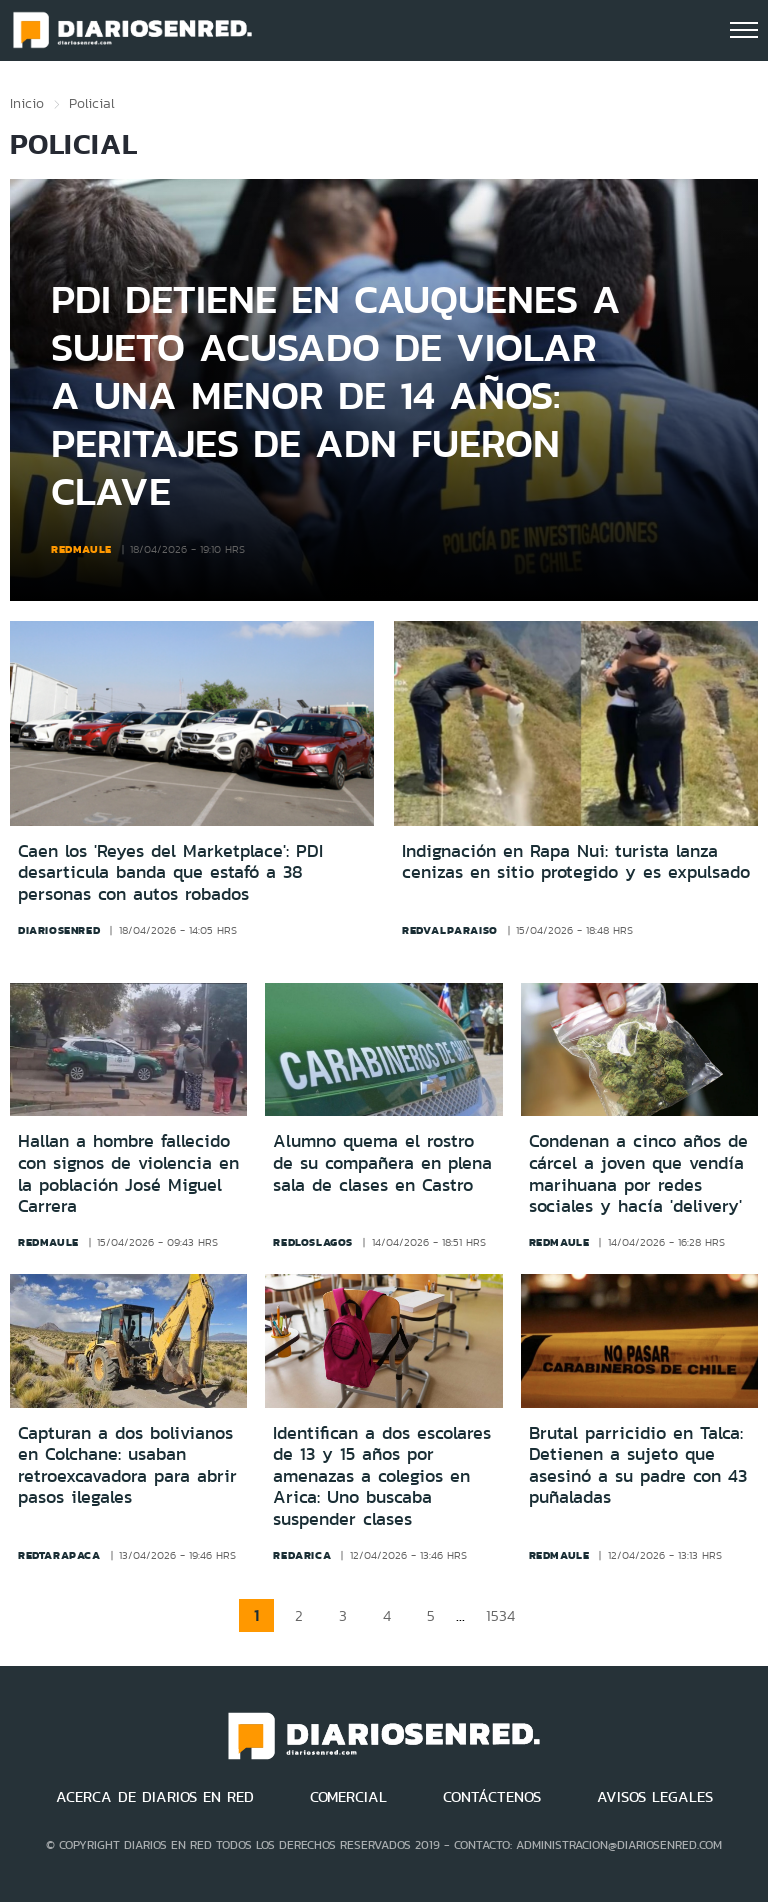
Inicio (27, 103)
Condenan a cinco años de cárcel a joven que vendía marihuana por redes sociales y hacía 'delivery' (638, 1173)
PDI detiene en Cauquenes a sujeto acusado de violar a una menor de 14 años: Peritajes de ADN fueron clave (336, 394)
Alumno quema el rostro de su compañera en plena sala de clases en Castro (382, 1162)
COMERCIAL (348, 1797)
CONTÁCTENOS (492, 1797)
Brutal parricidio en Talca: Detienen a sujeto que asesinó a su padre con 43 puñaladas (638, 1465)
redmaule (81, 549)
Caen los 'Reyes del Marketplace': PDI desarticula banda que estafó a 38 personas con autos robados (170, 873)
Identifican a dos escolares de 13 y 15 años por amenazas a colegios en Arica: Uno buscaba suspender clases (382, 1476)
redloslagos (313, 1242)
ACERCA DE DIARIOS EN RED (155, 1797)
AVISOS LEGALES (655, 1797)
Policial (92, 103)
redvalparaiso (450, 930)
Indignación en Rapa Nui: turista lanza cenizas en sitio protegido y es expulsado (576, 862)
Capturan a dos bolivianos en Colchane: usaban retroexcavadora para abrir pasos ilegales (127, 1465)
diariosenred (59, 930)
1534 (500, 1615)
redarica (302, 1555)
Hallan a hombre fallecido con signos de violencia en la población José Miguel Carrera (128, 1173)
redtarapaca (59, 1555)
